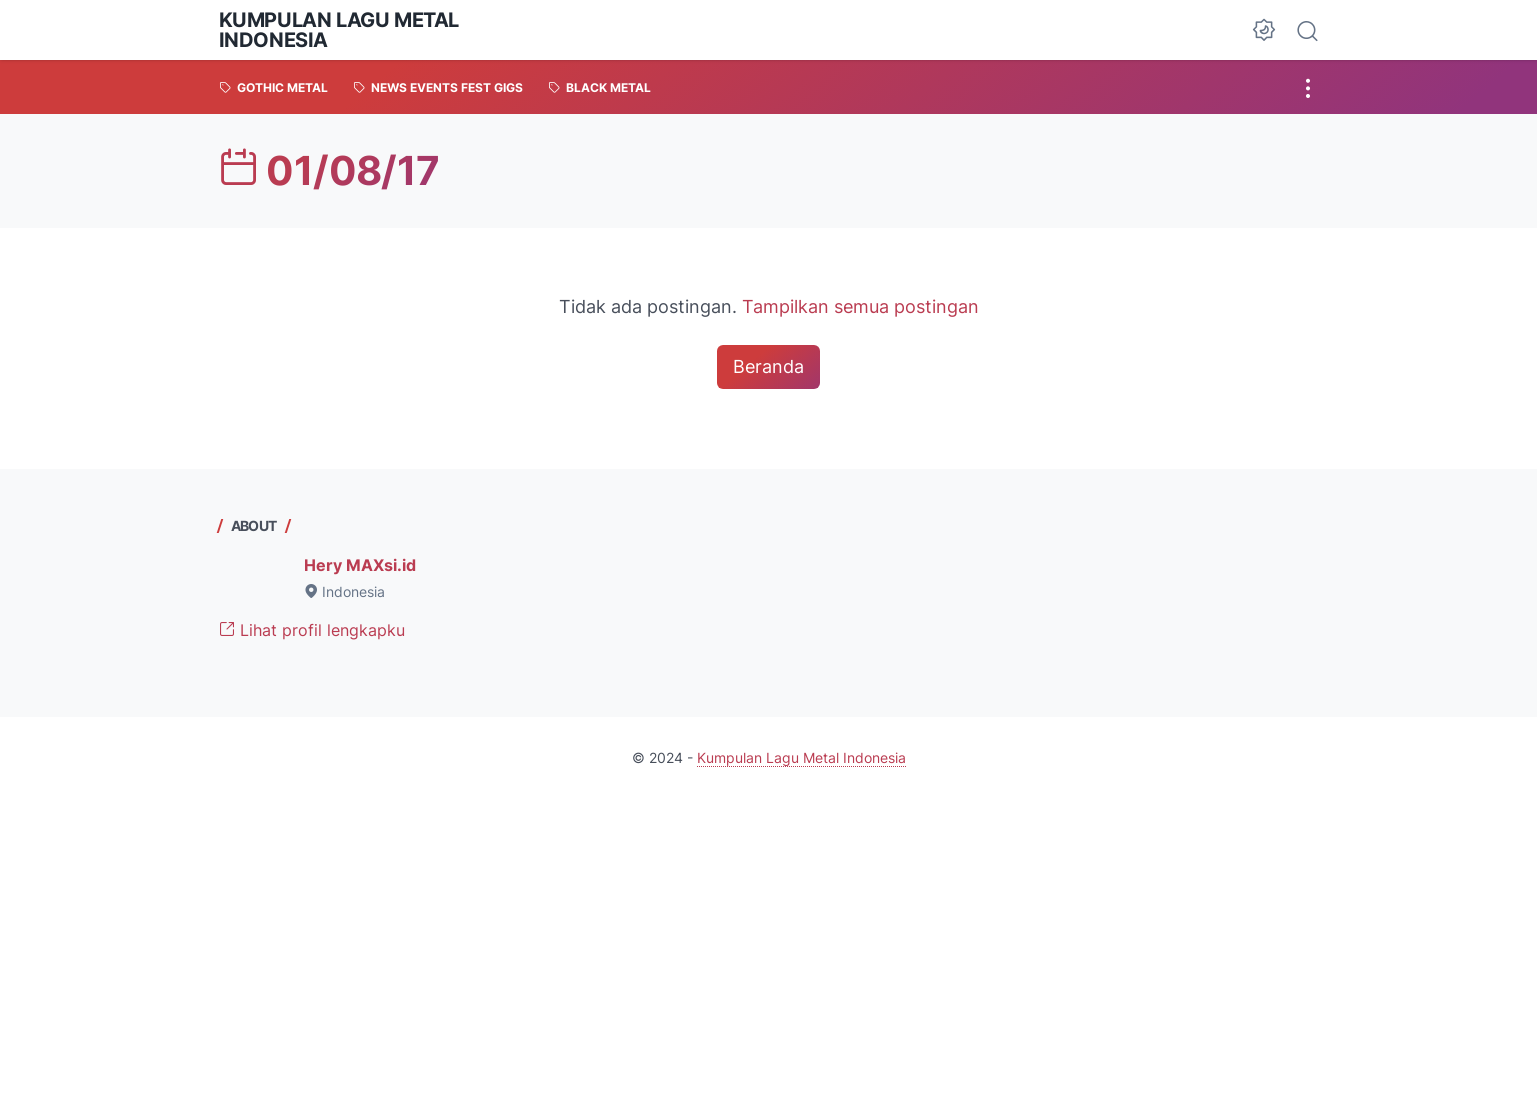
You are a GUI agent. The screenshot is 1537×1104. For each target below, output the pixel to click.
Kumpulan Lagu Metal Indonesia (339, 30)
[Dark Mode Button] (1264, 30)
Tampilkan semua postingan (860, 306)
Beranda (768, 366)
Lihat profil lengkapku (312, 630)
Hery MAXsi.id (360, 565)
